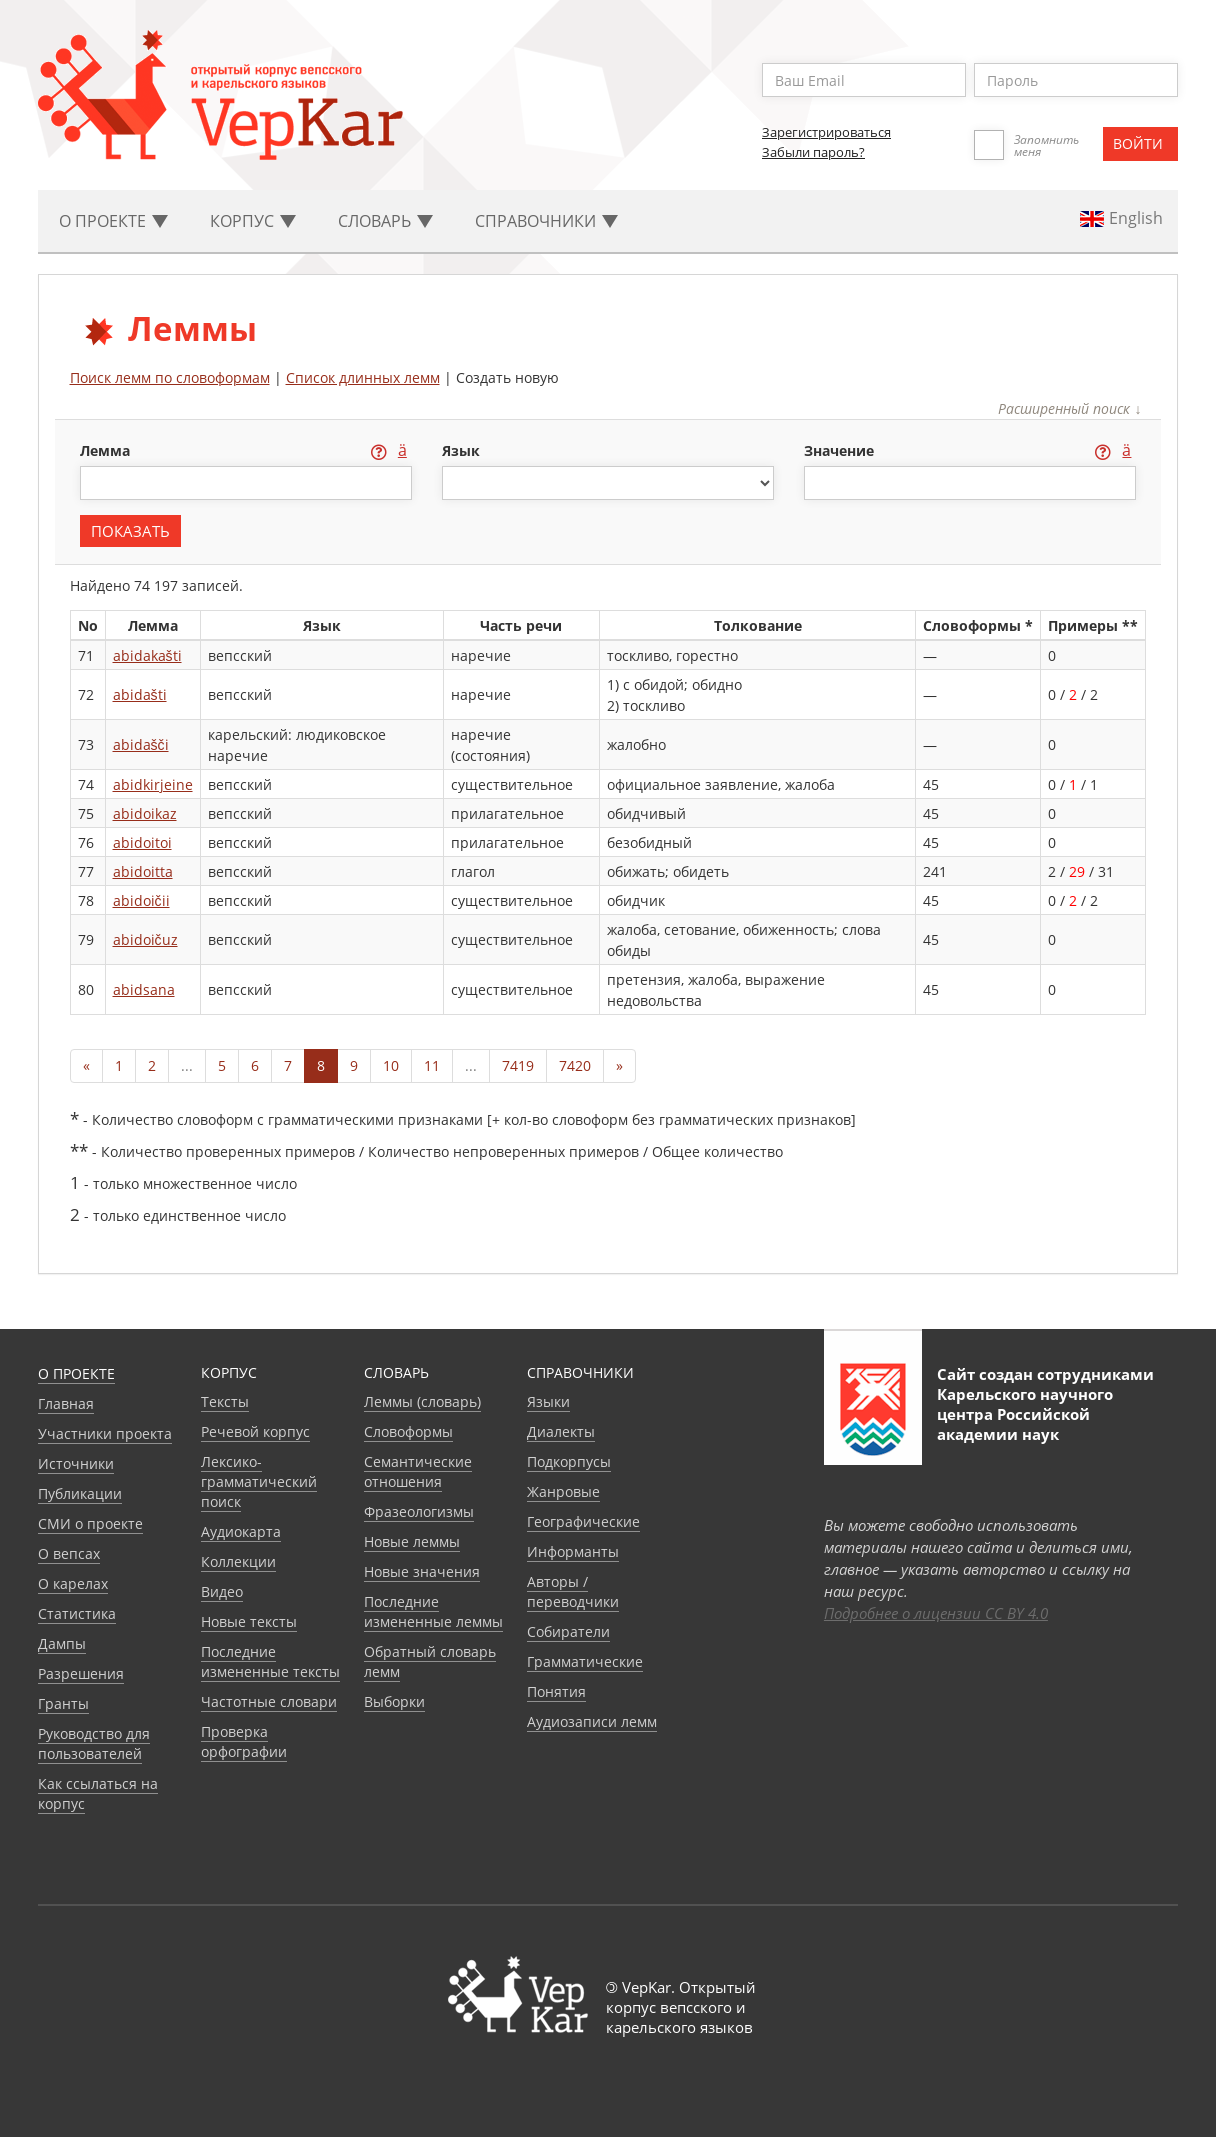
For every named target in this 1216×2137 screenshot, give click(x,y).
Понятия (556, 1691)
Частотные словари (269, 1701)
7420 (575, 1065)
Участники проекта (105, 1433)
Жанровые (563, 1491)
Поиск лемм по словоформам (170, 377)
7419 (518, 1065)
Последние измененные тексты (270, 1661)
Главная (66, 1403)
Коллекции (238, 1561)
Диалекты (561, 1431)
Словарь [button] (385, 221)
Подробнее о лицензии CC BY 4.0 (936, 1613)
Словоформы (408, 1431)
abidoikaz (145, 813)
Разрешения (81, 1673)
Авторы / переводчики (573, 1591)
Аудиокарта (241, 1531)
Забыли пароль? (813, 152)
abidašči (141, 744)
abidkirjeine (153, 784)
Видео (222, 1591)
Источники (76, 1463)
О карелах (73, 1583)
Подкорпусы (569, 1461)
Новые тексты (249, 1621)
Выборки (394, 1701)
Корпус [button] (253, 221)
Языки (548, 1401)
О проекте (76, 1373)
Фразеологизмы (419, 1511)
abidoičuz (145, 939)
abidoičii (141, 900)
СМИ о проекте (90, 1523)
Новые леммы (412, 1541)
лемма (107, 450)
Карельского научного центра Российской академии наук (1025, 1414)
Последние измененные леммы (433, 1611)
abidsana (144, 989)
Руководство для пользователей (94, 1743)
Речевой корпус (255, 1431)
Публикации (80, 1493)
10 (391, 1065)
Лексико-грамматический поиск (259, 1481)
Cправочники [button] (546, 221)
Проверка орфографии (244, 1741)
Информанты (573, 1551)
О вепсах (69, 1553)
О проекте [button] (113, 221)
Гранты (63, 1703)
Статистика (77, 1613)
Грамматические (585, 1661)
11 (432, 1065)
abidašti (140, 694)
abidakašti (147, 655)
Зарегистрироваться (826, 132)
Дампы (62, 1643)
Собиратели (568, 1631)
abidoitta (143, 871)
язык (461, 450)
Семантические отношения (418, 1471)
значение (841, 450)
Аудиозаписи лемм (592, 1721)
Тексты (225, 1401)
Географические (583, 1521)
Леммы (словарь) (422, 1401)
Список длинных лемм (363, 377)
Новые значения (422, 1571)
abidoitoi (142, 842)
